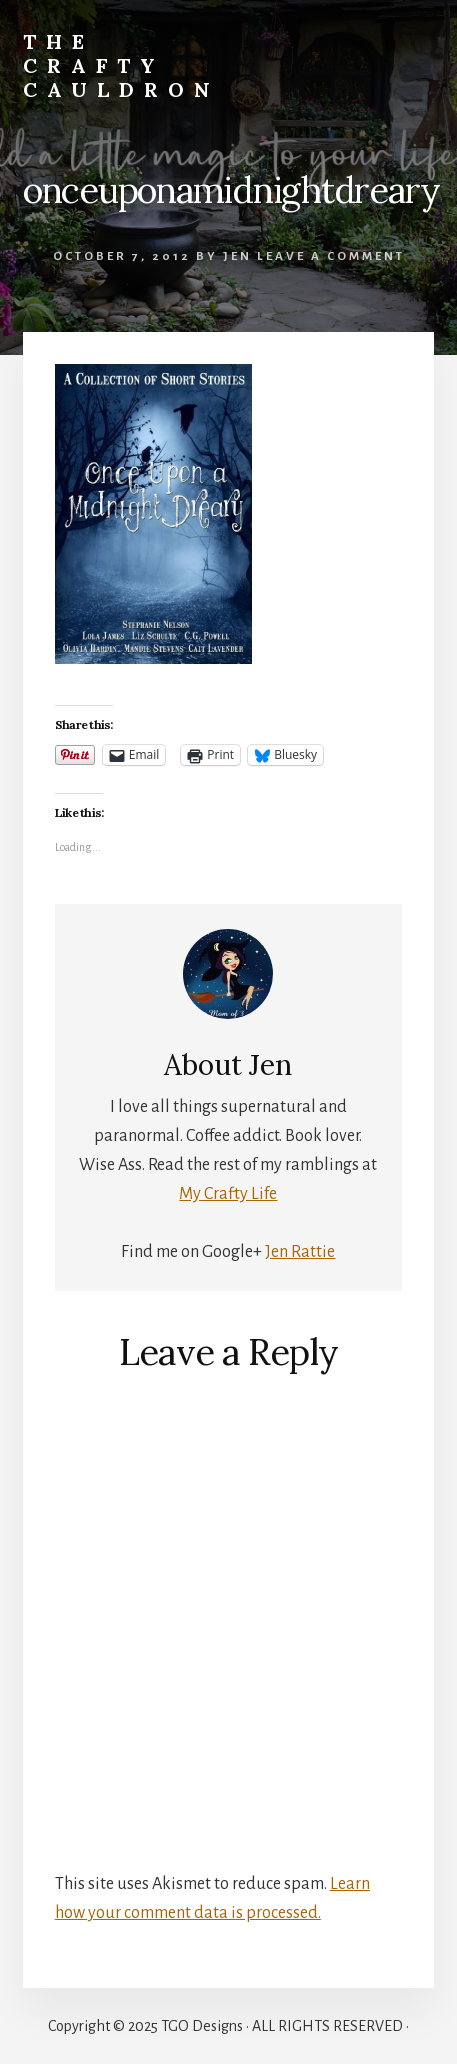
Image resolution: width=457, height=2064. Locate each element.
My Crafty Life (228, 1194)
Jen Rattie (300, 1252)
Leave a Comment (331, 256)
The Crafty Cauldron (121, 65)
